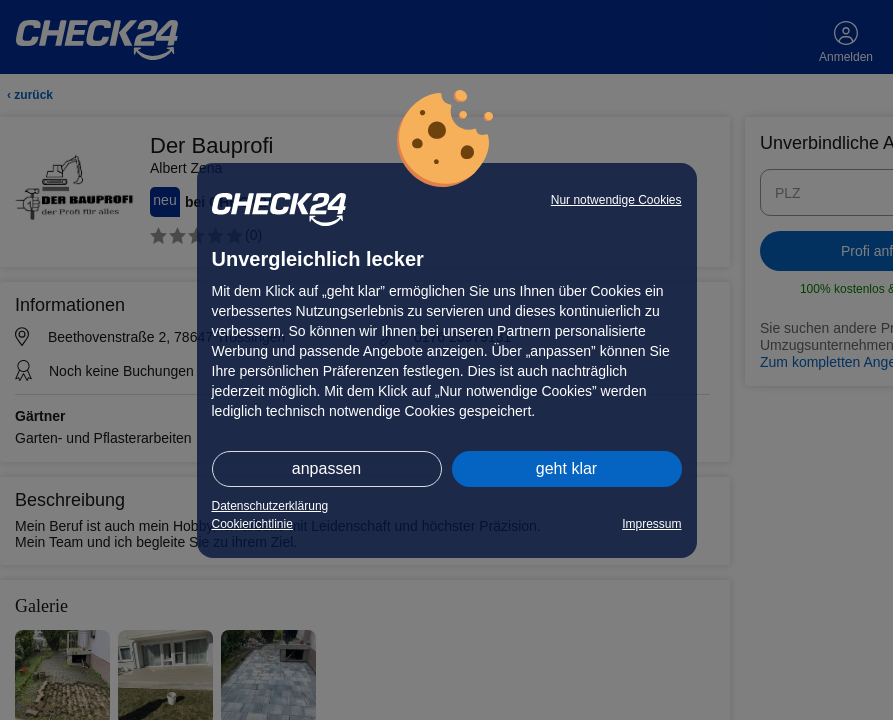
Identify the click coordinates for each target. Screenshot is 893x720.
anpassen (326, 468)
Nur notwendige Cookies (616, 200)
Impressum (651, 524)
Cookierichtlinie (252, 524)
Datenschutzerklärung (270, 506)
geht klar (566, 468)
